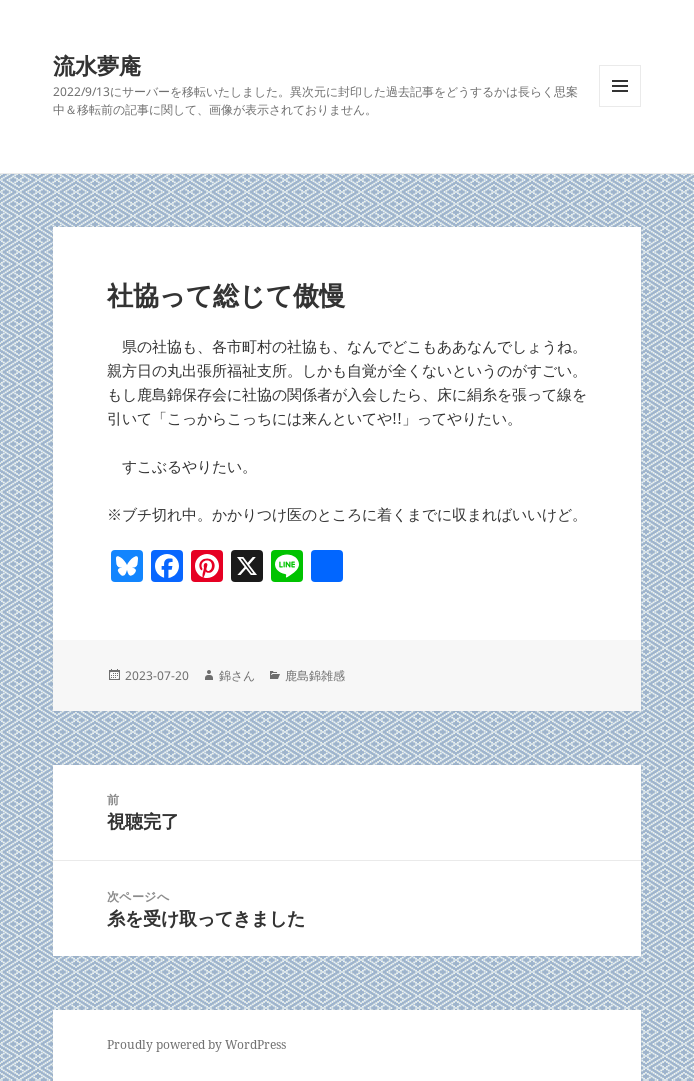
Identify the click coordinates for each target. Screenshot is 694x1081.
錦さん (237, 675)
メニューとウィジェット (620, 106)
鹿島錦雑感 (315, 675)
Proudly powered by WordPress (196, 1044)
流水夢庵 (97, 65)
